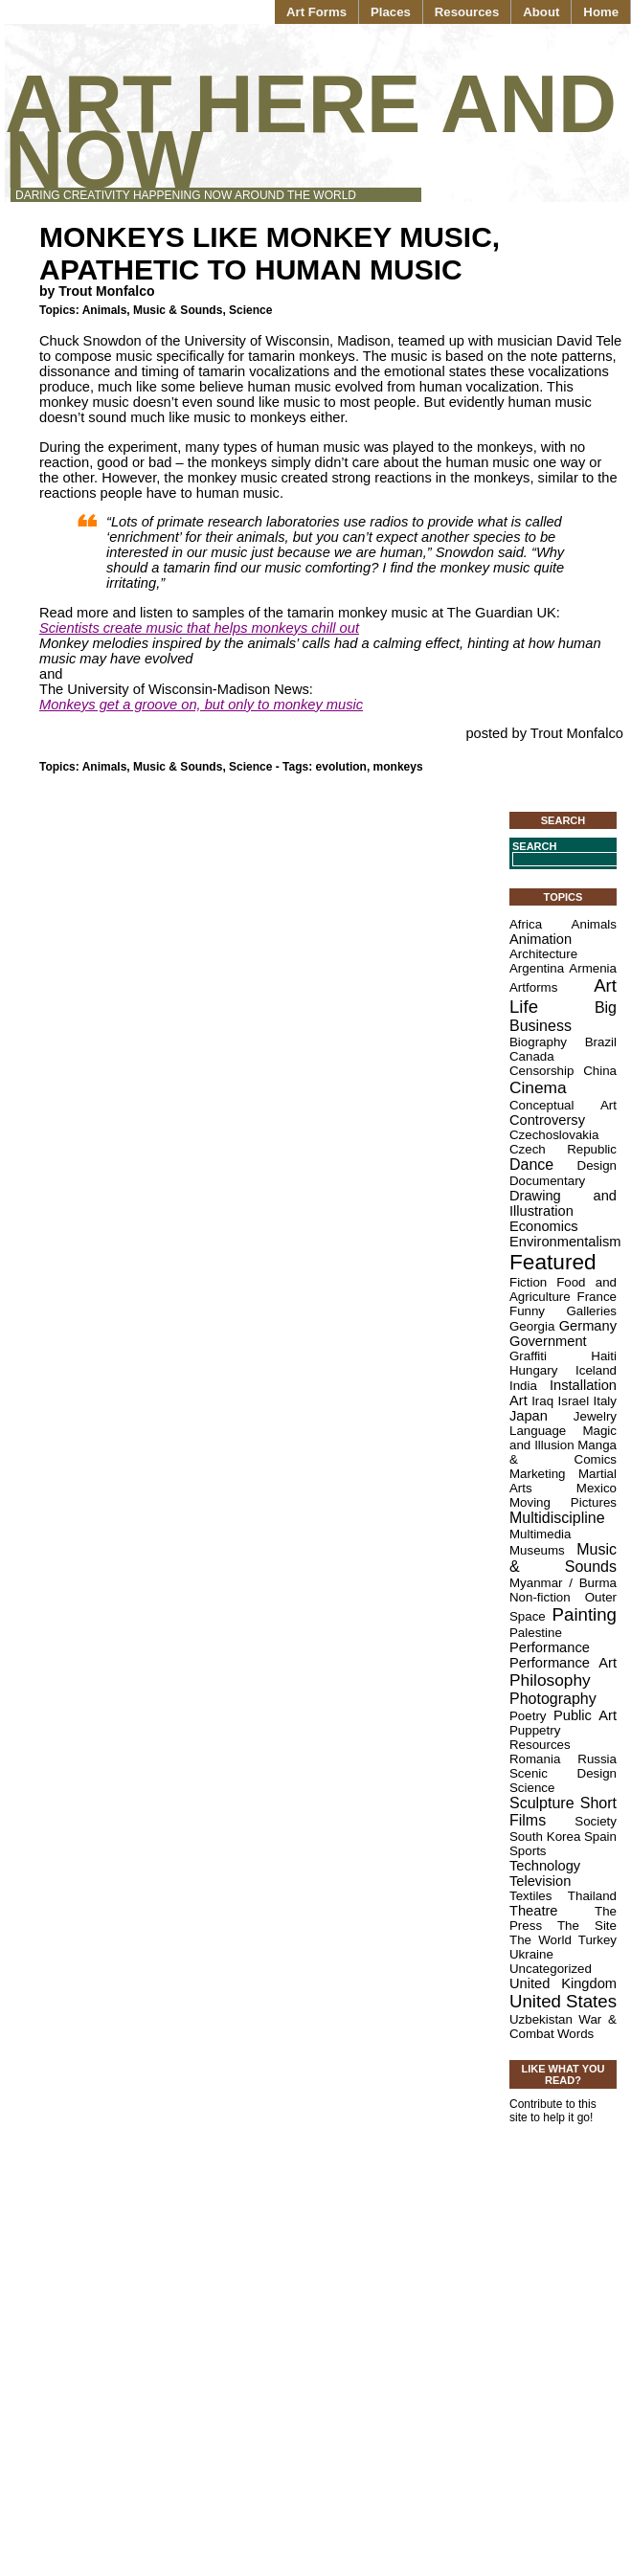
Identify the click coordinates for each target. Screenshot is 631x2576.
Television (540, 1881)
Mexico (596, 1488)
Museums (537, 1550)
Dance (531, 1164)
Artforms (533, 987)
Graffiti (528, 1356)
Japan (528, 1415)
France (597, 1296)
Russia (597, 1759)
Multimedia (540, 1534)
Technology (544, 1865)
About (541, 12)
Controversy (547, 1120)
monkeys (398, 766)
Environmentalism (564, 1241)
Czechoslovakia (553, 1135)
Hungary (533, 1370)
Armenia (593, 968)
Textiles (530, 1896)
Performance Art (563, 1662)
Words (575, 2034)
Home (601, 12)
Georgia (531, 1326)
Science (250, 310)
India (523, 1385)
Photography (553, 1699)
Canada (531, 1056)
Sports (528, 1851)
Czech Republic (563, 1149)
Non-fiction (540, 1597)
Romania (534, 1759)
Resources (467, 12)
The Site (587, 1925)
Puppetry (534, 1730)
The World (540, 1940)
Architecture (543, 954)
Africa (525, 924)
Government (548, 1341)
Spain (600, 1836)
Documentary (547, 1181)
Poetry (528, 1716)
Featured (553, 1261)
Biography (538, 1042)
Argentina (536, 968)
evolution (341, 766)
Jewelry (595, 1416)
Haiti (604, 1356)
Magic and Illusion (563, 1437)
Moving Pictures (563, 1502)
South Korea (544, 1836)
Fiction (528, 1282)
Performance (549, 1647)
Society (596, 1821)
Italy (605, 1401)
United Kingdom (563, 1983)
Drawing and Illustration (563, 1203)
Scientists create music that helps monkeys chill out (199, 628)
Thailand (592, 1896)
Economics (543, 1226)
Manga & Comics (563, 1452)
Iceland (596, 1370)
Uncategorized (550, 1968)
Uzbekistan (541, 2019)
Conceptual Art (563, 1105)
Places (391, 12)
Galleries (591, 1311)
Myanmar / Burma (563, 1583)
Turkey (597, 1940)
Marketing (537, 1474)
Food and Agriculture (563, 1289)
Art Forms (316, 12)
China (600, 1071)
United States (563, 2001)
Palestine (535, 1632)
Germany (588, 1325)
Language (537, 1430)
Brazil (601, 1042)
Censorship (541, 1071)
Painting (584, 1614)
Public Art (585, 1715)
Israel (574, 1401)
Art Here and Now (311, 131)
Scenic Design (563, 1773)
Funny (527, 1311)
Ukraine (531, 1954)
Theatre (533, 1910)
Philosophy (550, 1680)
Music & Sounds (177, 310)
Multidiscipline (557, 1518)
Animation (540, 939)
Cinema (538, 1087)
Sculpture (542, 1803)
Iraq (542, 1401)
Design (597, 1165)
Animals (104, 310)
